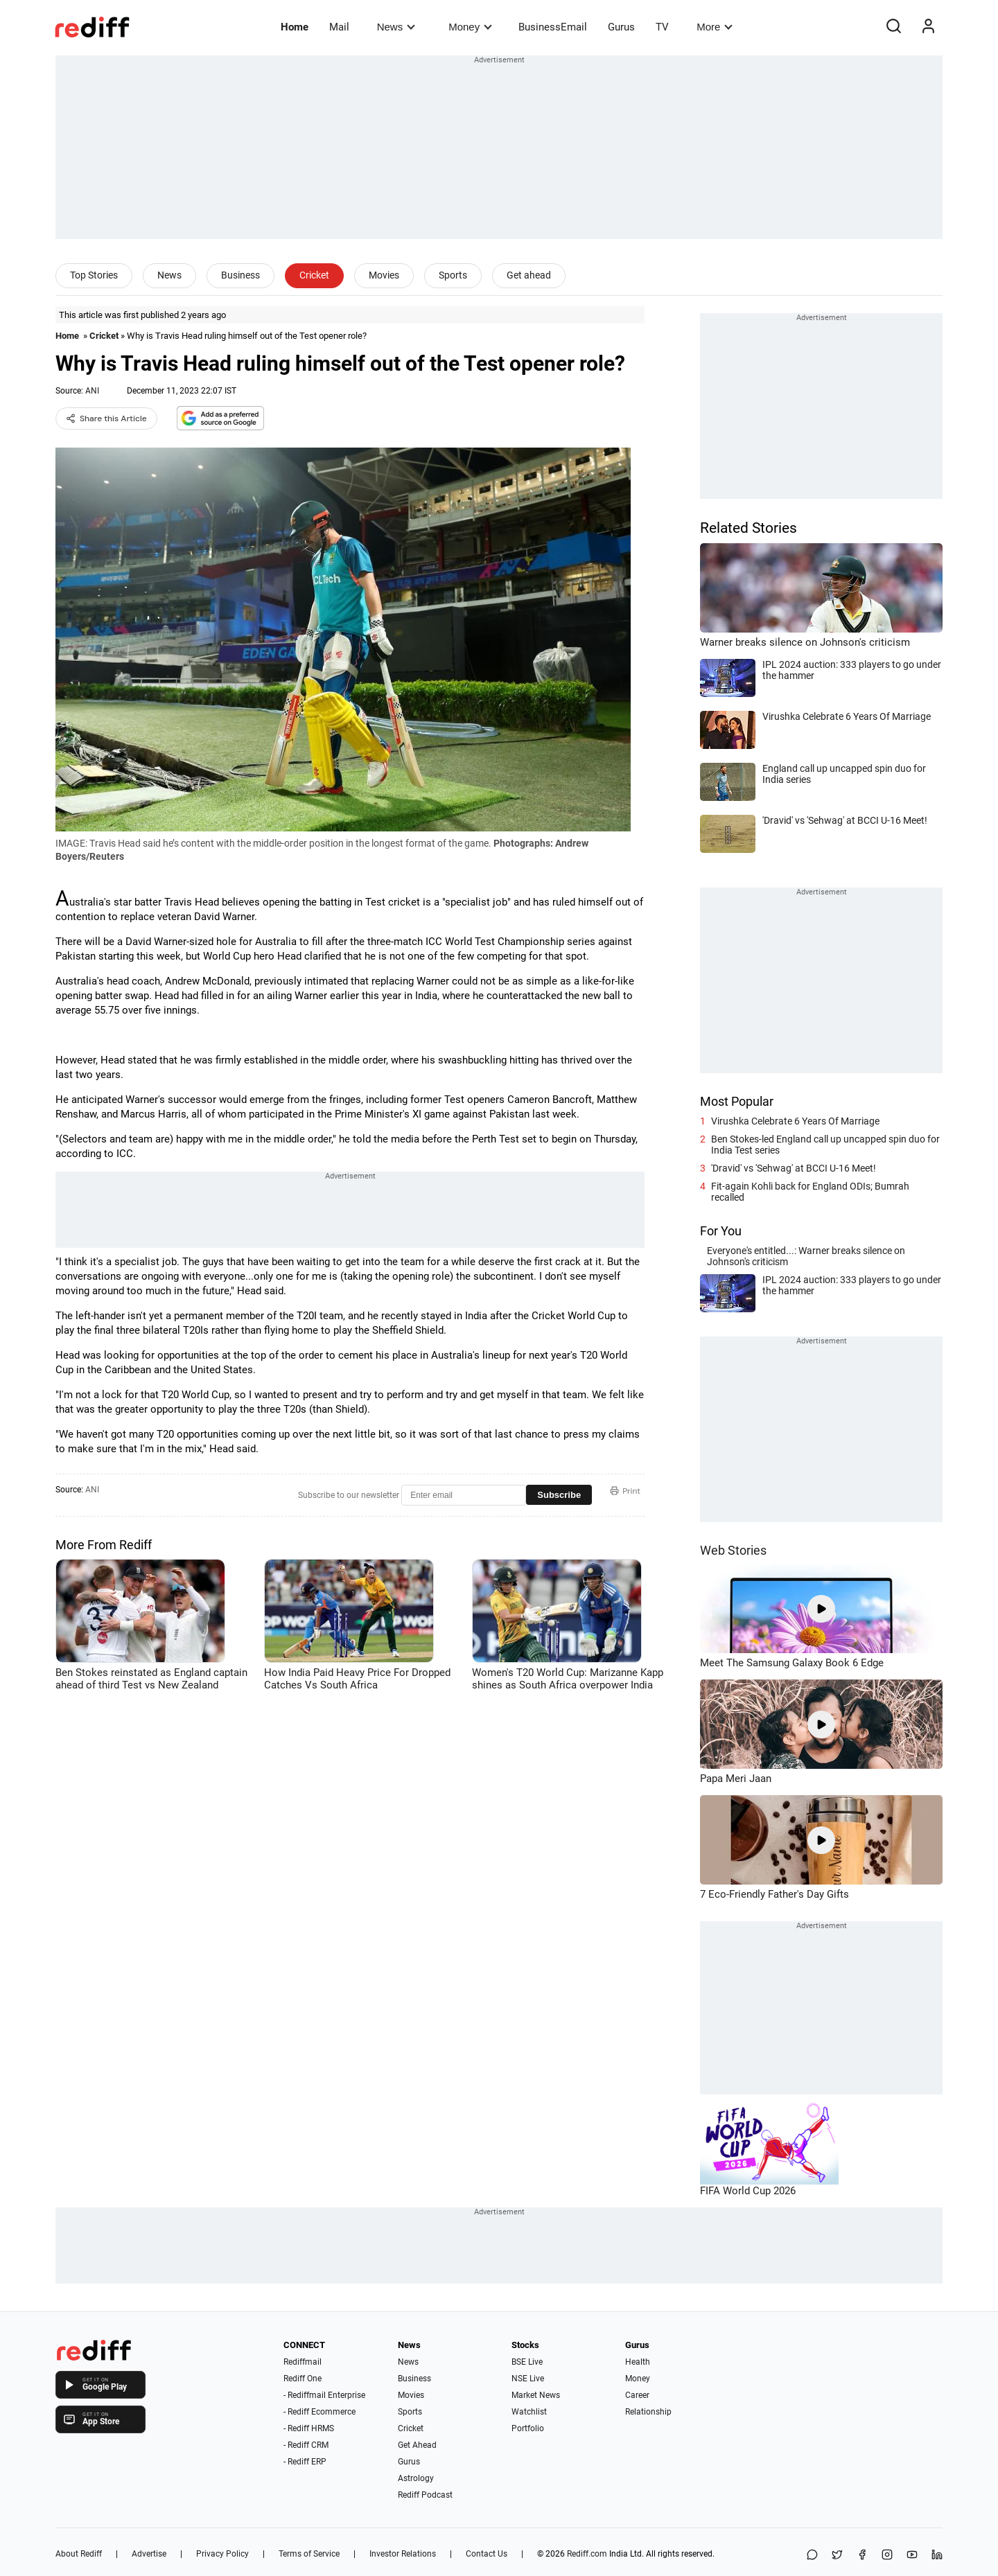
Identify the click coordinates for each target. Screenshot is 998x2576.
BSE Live (527, 2362)
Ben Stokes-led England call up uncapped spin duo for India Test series (825, 1144)
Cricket (314, 275)
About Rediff (78, 2554)
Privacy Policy (222, 2554)
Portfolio (527, 2428)
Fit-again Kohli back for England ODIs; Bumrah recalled (810, 1192)
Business (240, 275)
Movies (384, 275)
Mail (339, 27)
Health (637, 2362)
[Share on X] (837, 2555)
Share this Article (106, 418)
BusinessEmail (552, 27)
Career (637, 2395)
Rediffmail (302, 2362)
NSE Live (527, 2378)
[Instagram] (887, 2555)
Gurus (621, 27)
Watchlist (529, 2412)
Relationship (648, 2412)
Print (625, 1491)
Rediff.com (587, 2554)
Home (294, 27)
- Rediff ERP (304, 2462)
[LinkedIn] (937, 2555)
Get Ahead (417, 2445)
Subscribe (559, 1495)
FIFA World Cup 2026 (748, 2191)
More (715, 27)
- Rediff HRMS (308, 2428)
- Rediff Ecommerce (319, 2412)
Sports (453, 275)
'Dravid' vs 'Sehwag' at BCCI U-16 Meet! (793, 1168)
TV (662, 27)
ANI (92, 391)
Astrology (416, 2478)
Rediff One (302, 2378)
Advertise (149, 2554)
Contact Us (486, 2554)
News (396, 27)
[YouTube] (912, 2555)
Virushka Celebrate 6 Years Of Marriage (795, 1121)
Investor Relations (402, 2554)
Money (470, 27)
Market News (535, 2395)
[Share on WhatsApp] (812, 2555)
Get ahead (529, 275)
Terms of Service (309, 2554)
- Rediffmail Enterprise (324, 2395)
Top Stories (94, 275)
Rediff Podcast (425, 2495)
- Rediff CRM (306, 2445)
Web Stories (733, 1550)
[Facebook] (862, 2555)
